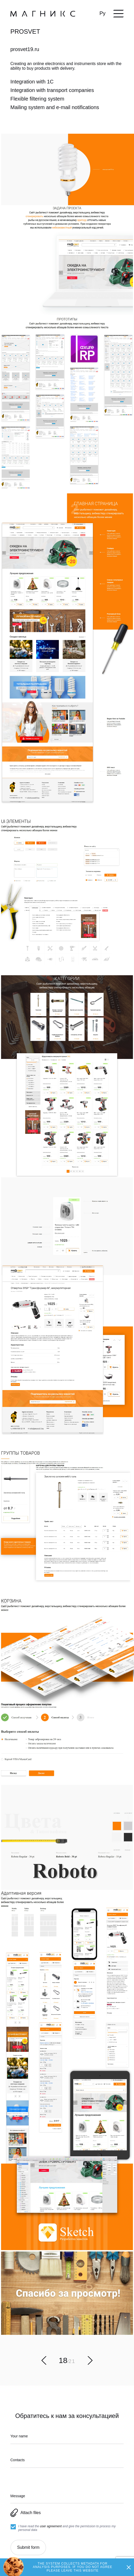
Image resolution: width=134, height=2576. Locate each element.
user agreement (51, 2526)
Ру (102, 13)
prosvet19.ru (24, 49)
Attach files (25, 2513)
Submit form (28, 2547)
